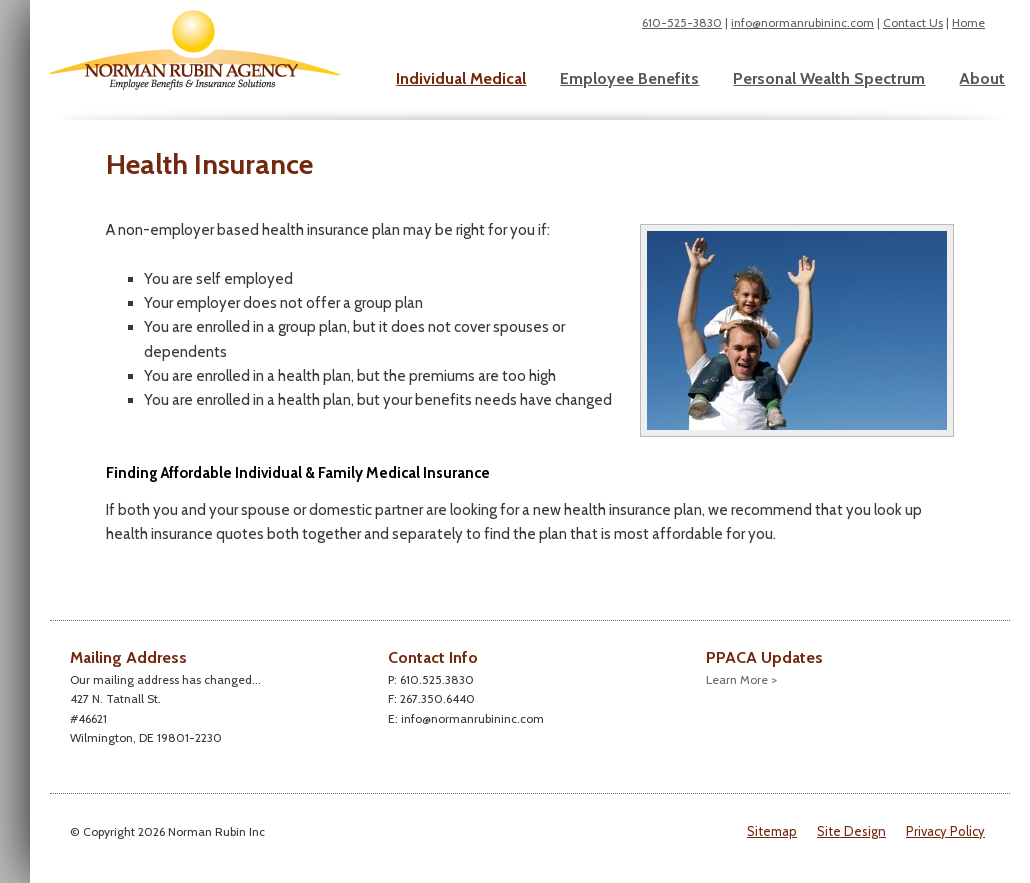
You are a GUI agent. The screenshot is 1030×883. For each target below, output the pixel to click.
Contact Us (913, 22)
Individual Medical (461, 78)
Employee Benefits (629, 78)
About (982, 78)
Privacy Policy (945, 831)
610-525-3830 (682, 22)
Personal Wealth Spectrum (829, 78)
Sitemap (772, 831)
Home (968, 22)
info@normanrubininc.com (802, 22)
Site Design (851, 831)
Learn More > (741, 679)
